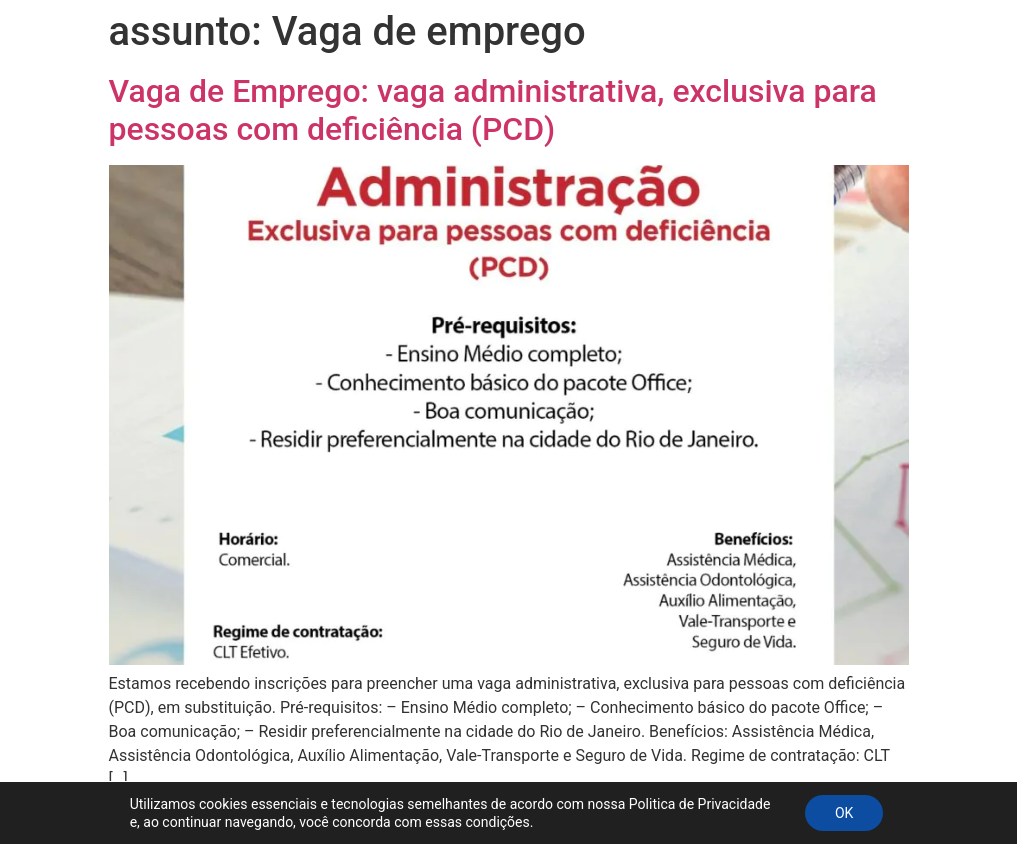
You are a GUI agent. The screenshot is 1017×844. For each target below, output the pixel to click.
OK (844, 813)
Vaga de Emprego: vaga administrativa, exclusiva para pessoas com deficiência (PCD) (493, 110)
